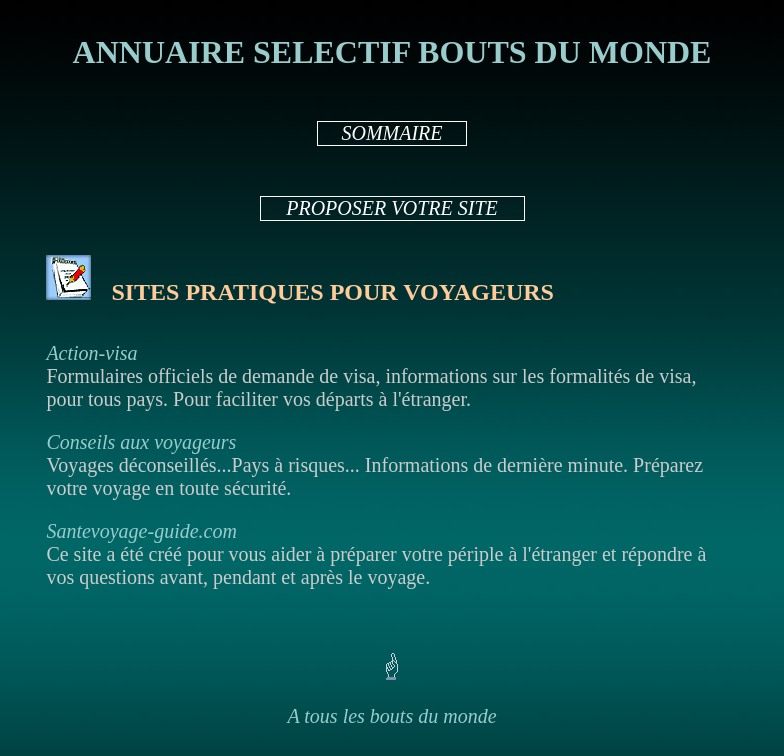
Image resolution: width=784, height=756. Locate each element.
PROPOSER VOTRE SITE (392, 208)
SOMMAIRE (391, 133)
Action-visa (91, 353)
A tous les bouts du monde (391, 716)
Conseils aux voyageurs (141, 442)
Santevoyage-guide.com (141, 531)
